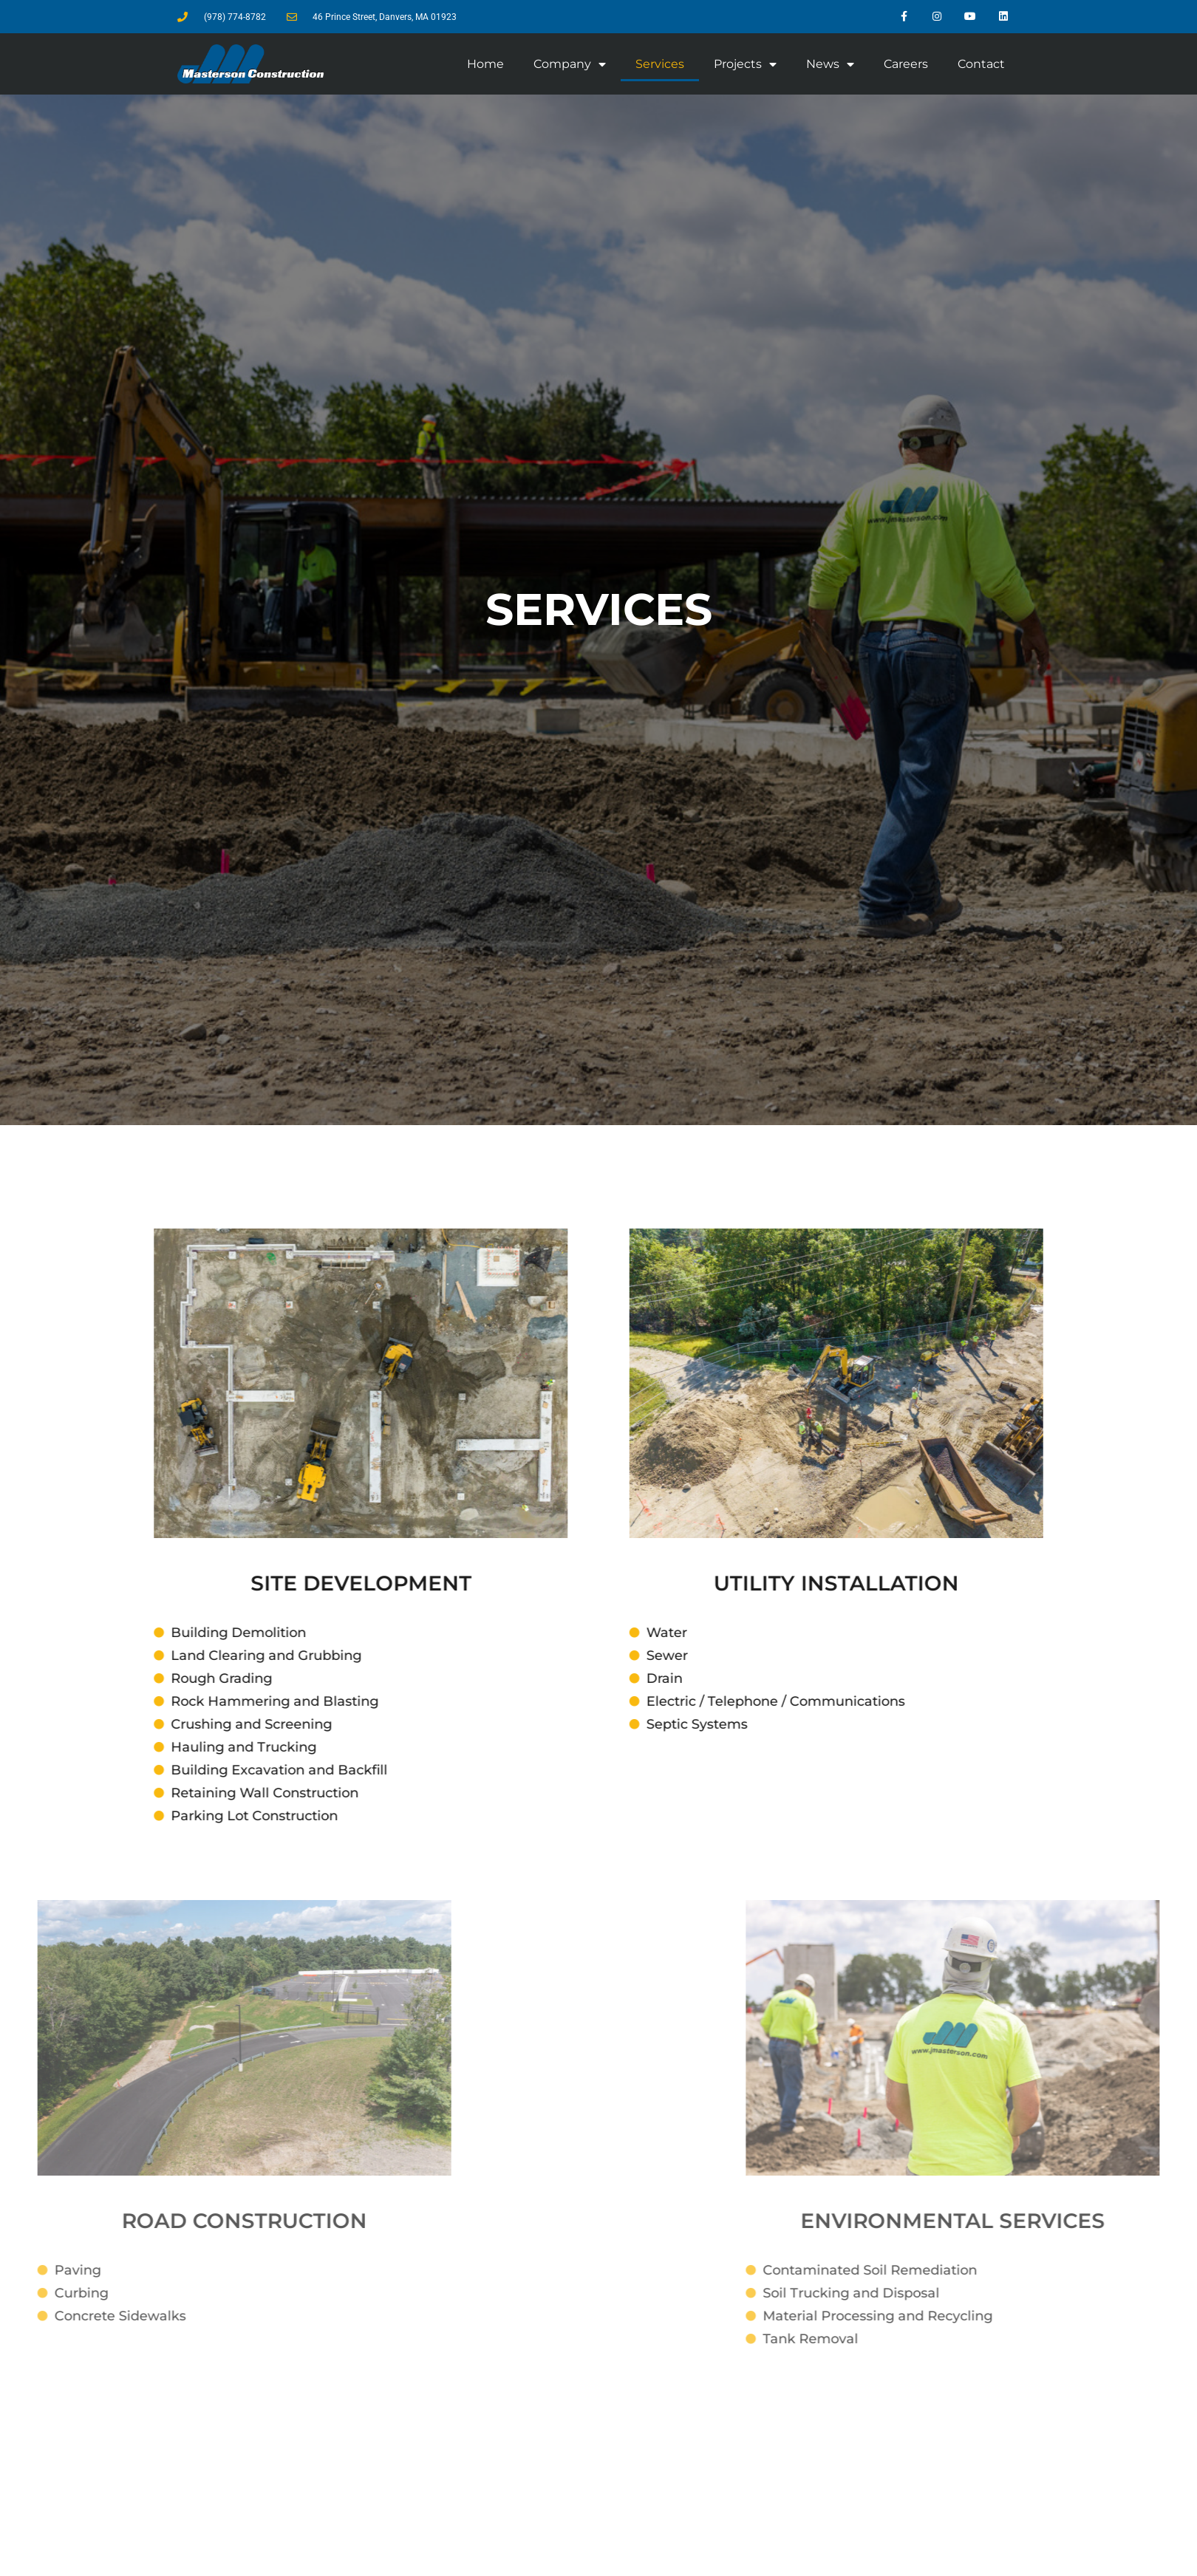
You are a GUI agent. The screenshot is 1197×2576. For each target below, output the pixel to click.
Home (485, 64)
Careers (906, 64)
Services (659, 64)
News (830, 64)
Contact (981, 64)
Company (569, 64)
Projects (745, 64)
